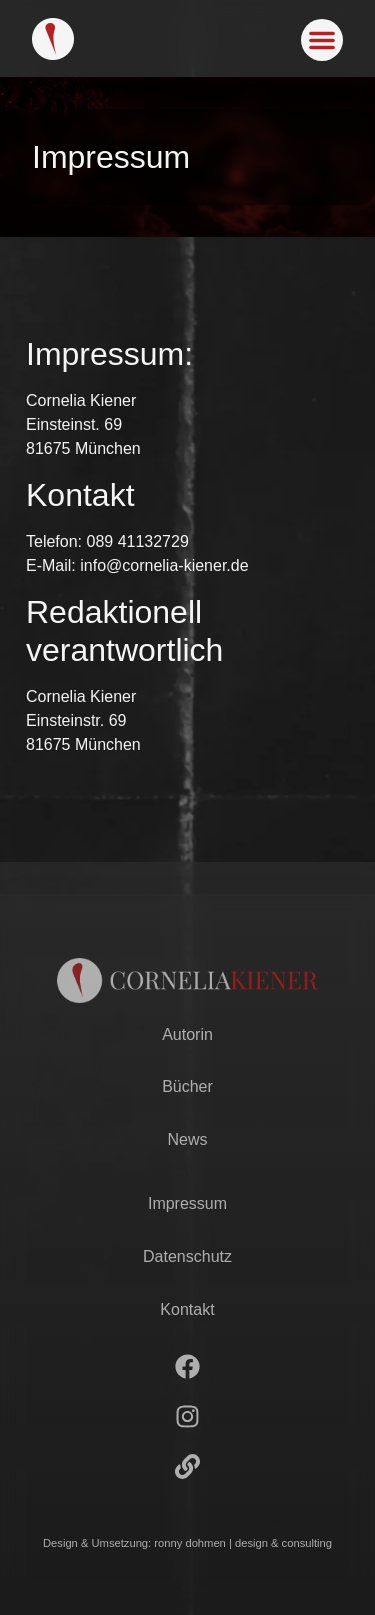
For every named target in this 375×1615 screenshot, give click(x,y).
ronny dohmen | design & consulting (243, 1543)
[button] (322, 40)
